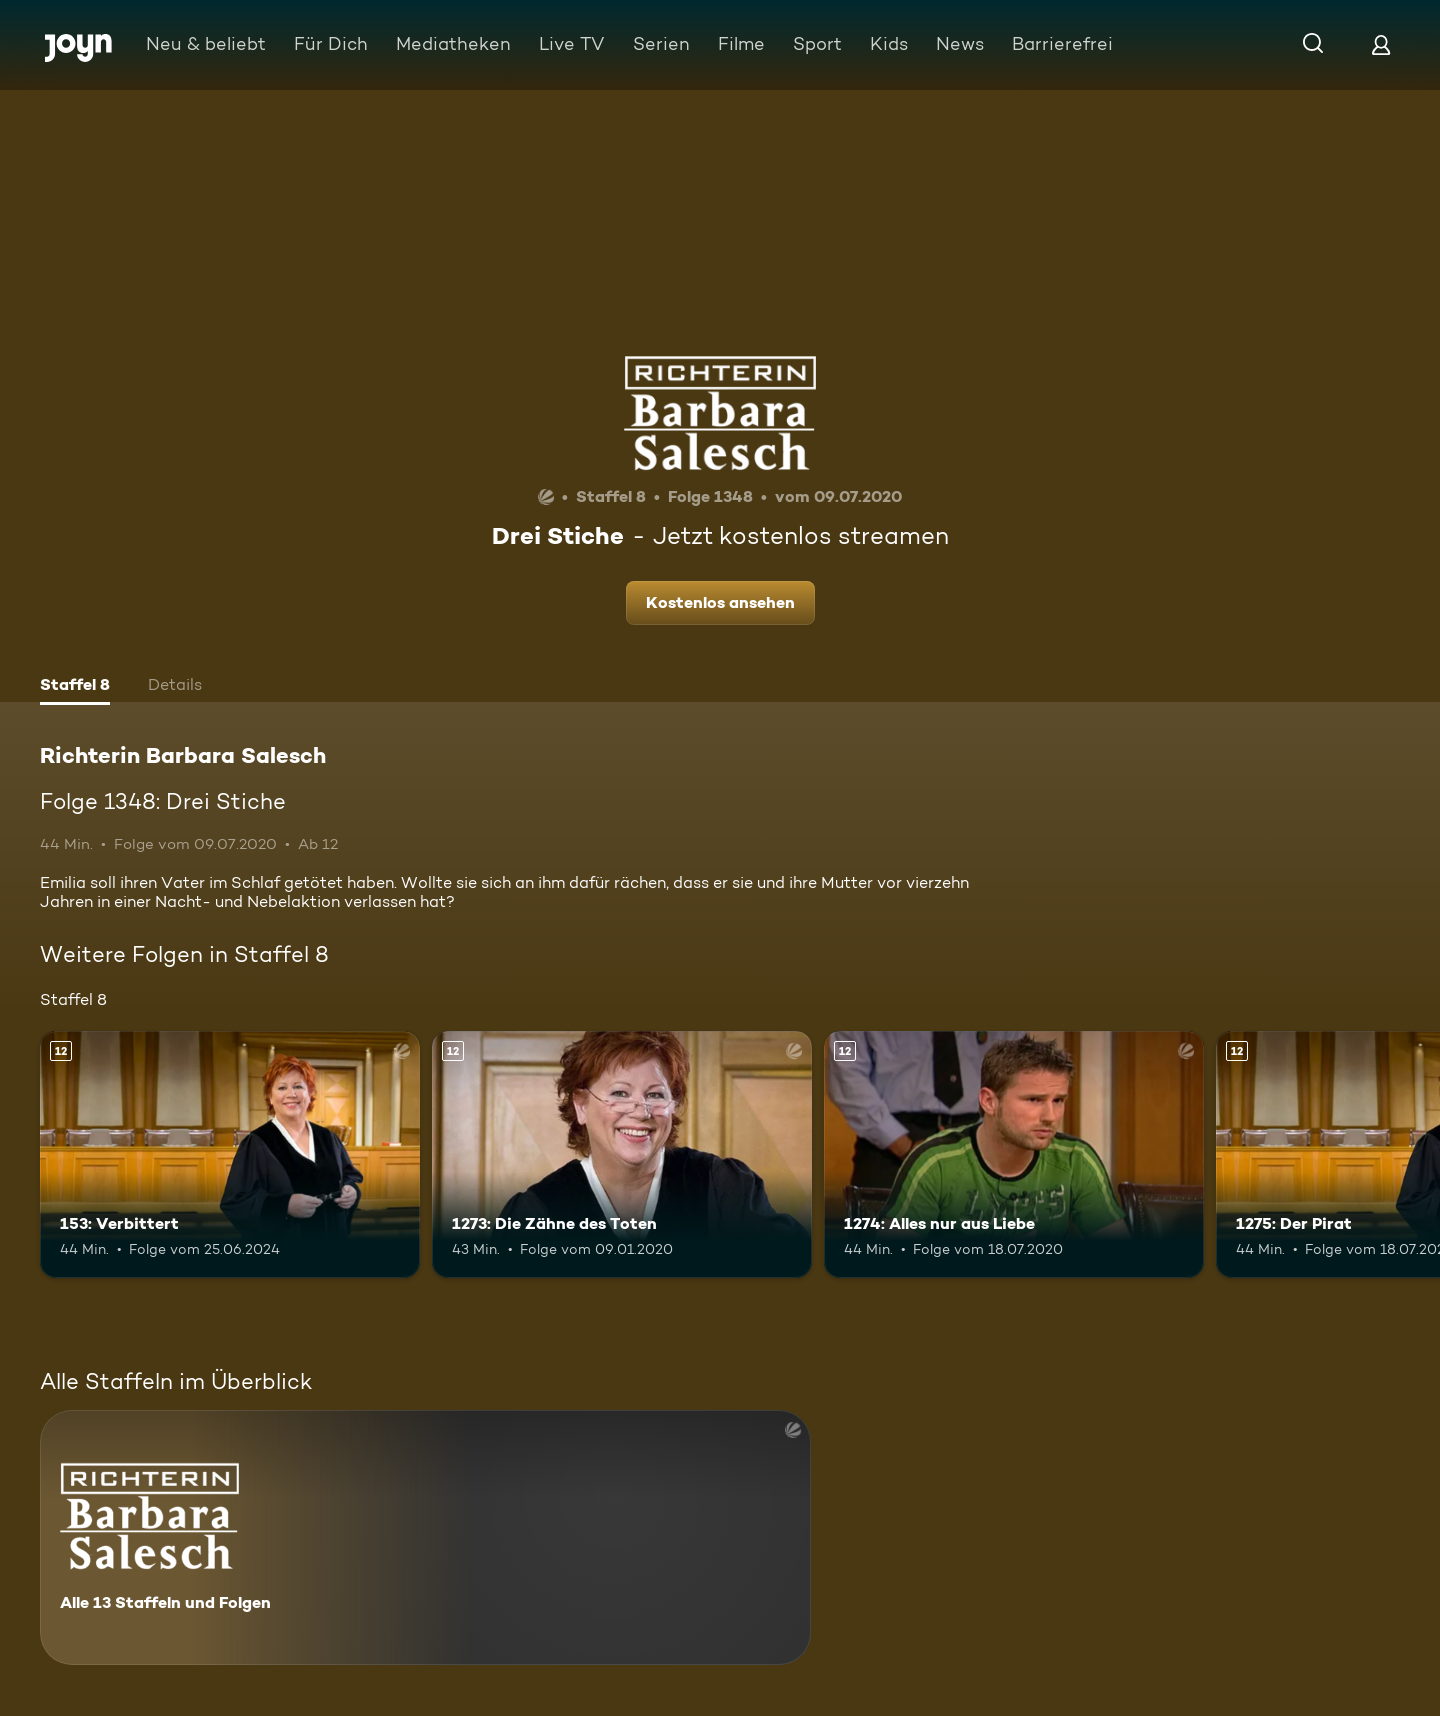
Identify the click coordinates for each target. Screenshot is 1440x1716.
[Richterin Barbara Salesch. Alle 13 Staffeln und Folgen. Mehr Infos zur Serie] (425, 1537)
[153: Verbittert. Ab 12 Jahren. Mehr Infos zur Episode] (230, 1154)
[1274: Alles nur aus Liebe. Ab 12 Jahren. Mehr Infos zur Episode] (1014, 1154)
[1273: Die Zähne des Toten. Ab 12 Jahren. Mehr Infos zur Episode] (622, 1154)
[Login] (1381, 44)
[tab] (75, 687)
